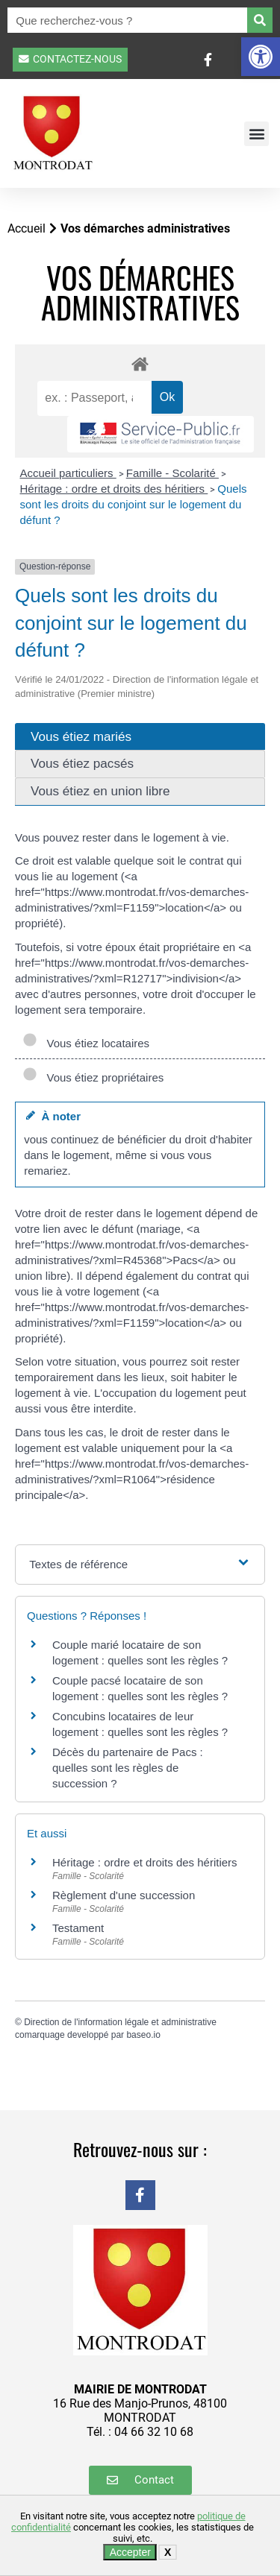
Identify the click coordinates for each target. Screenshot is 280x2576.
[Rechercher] (260, 20)
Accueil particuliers (68, 473)
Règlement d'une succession (123, 1895)
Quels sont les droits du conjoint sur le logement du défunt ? (133, 504)
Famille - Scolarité (172, 473)
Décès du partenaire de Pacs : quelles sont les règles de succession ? (127, 1768)
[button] (260, 56)
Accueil (26, 228)
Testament (78, 1928)
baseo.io (143, 2035)
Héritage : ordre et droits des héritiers (114, 488)
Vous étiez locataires (85, 1043)
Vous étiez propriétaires (93, 1077)
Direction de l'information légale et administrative (120, 2022)
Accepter (130, 2552)
